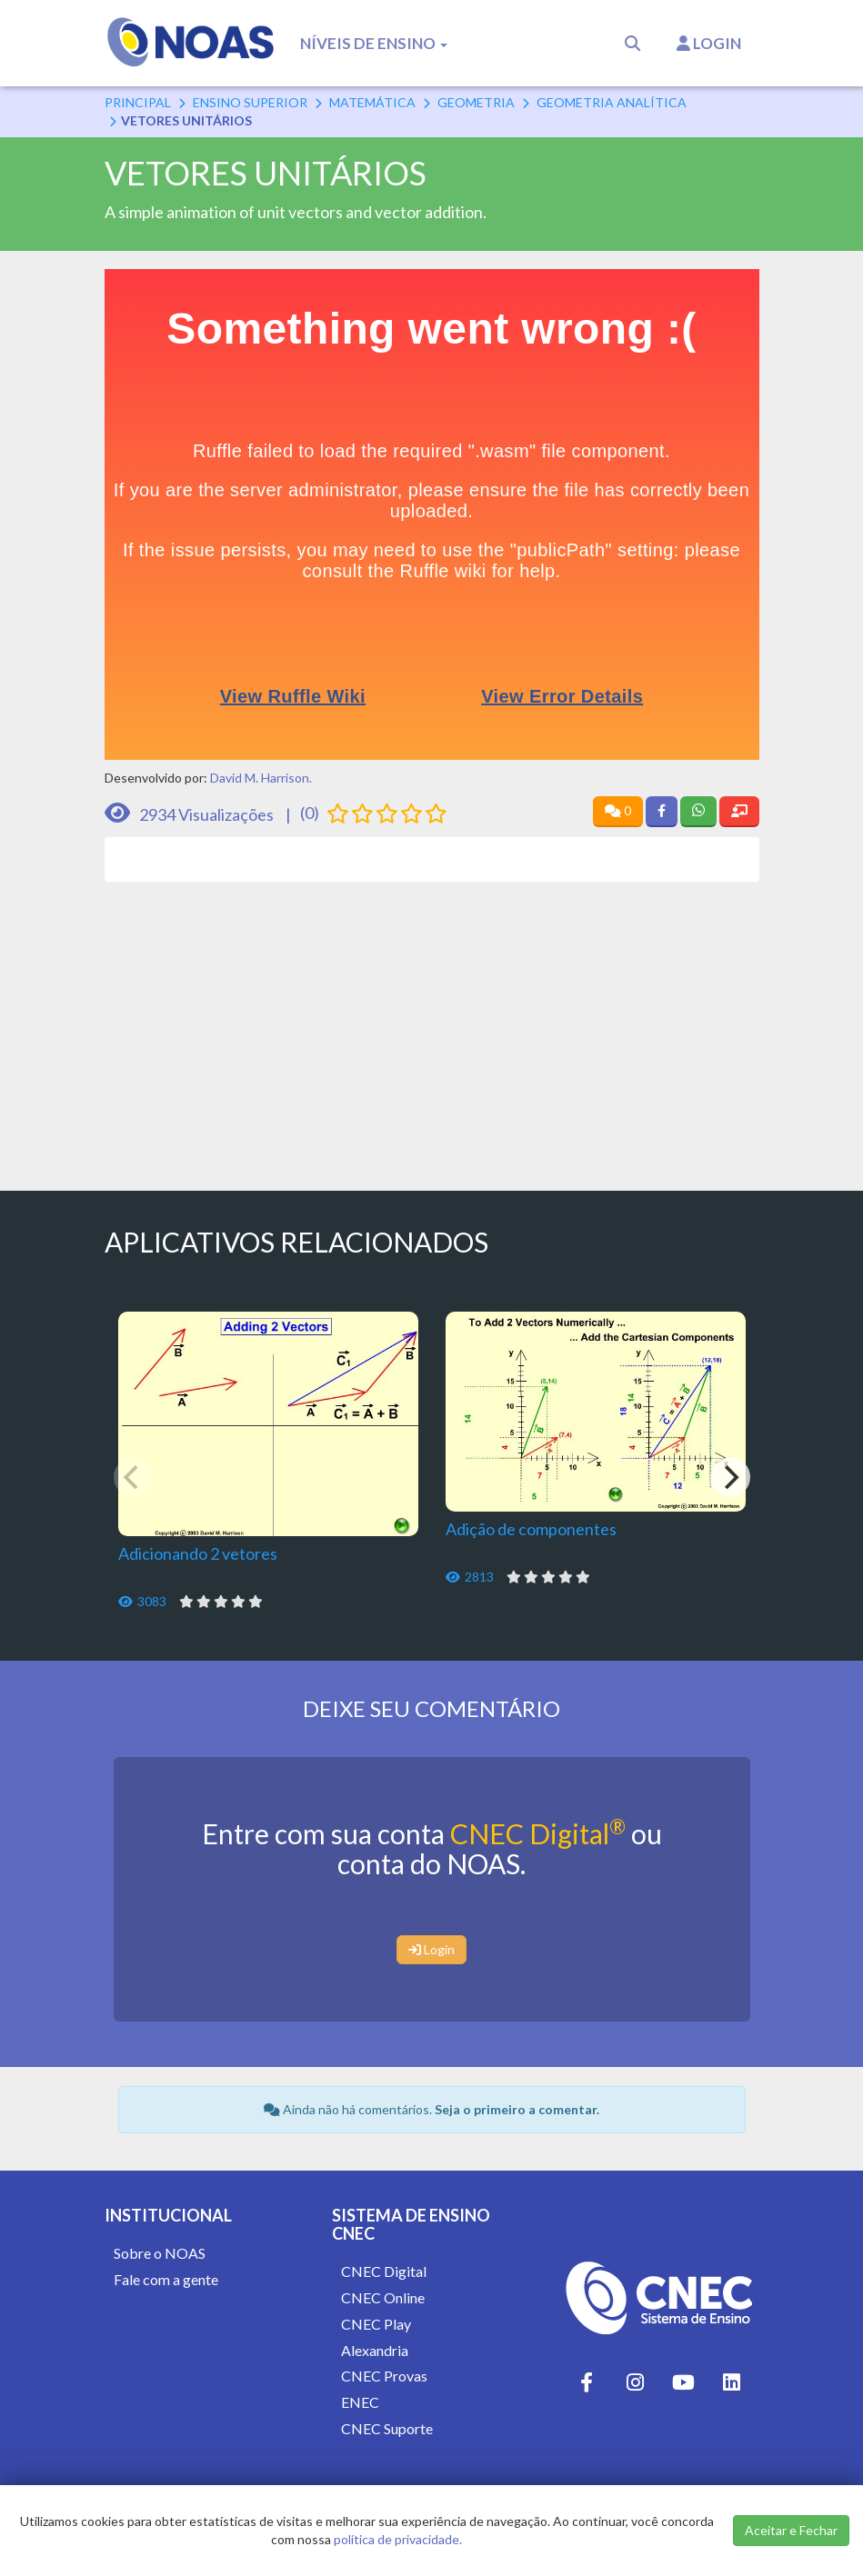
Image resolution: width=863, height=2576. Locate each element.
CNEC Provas (384, 2375)
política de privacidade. (398, 2539)
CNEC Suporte (387, 2428)
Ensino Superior (250, 102)
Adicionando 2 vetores (197, 1553)
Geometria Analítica (612, 102)
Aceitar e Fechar (791, 2530)
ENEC (360, 2402)
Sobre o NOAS (160, 2252)
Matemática (372, 102)
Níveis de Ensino (373, 43)
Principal (138, 102)
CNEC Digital (538, 1833)
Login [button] (431, 1949)
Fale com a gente (166, 2279)
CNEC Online (383, 2297)
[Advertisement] (432, 1027)
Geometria (476, 102)
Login (709, 43)
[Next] (730, 1477)
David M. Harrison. (261, 777)
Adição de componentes (531, 1529)
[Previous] (134, 1477)
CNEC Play (376, 2323)
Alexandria (374, 2350)
